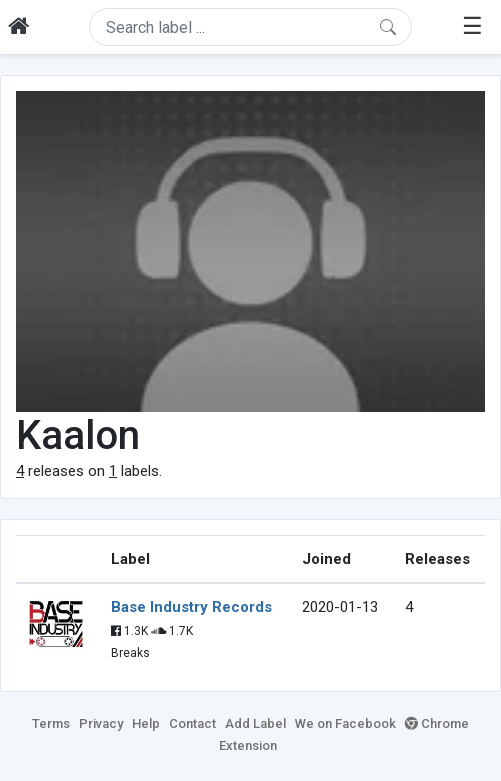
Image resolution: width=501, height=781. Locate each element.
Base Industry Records (191, 607)
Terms (51, 723)
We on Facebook (345, 723)
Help (146, 723)
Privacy (101, 723)
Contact (192, 723)
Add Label (255, 723)
